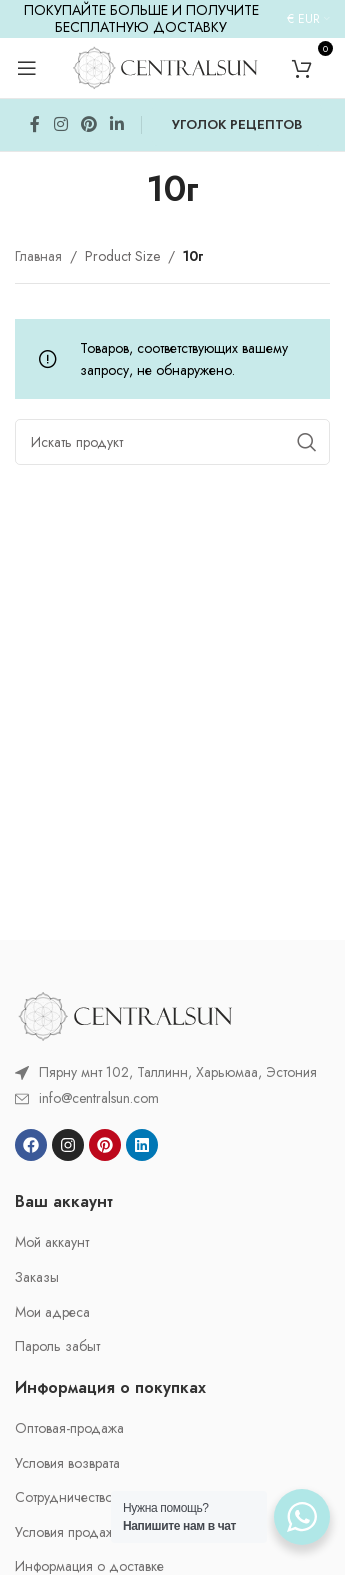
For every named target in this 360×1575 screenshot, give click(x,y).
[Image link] (125, 1014)
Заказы (37, 1277)
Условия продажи (68, 1532)
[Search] (172, 442)
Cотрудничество (64, 1497)
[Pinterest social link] (88, 125)
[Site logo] (165, 66)
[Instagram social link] (60, 125)
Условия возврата (67, 1463)
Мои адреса (52, 1312)
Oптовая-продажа (69, 1428)
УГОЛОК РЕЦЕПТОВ (237, 124)
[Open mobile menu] (27, 68)
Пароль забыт (57, 1346)
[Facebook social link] (35, 125)
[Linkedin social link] (117, 125)
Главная (38, 256)
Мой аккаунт (52, 1242)
